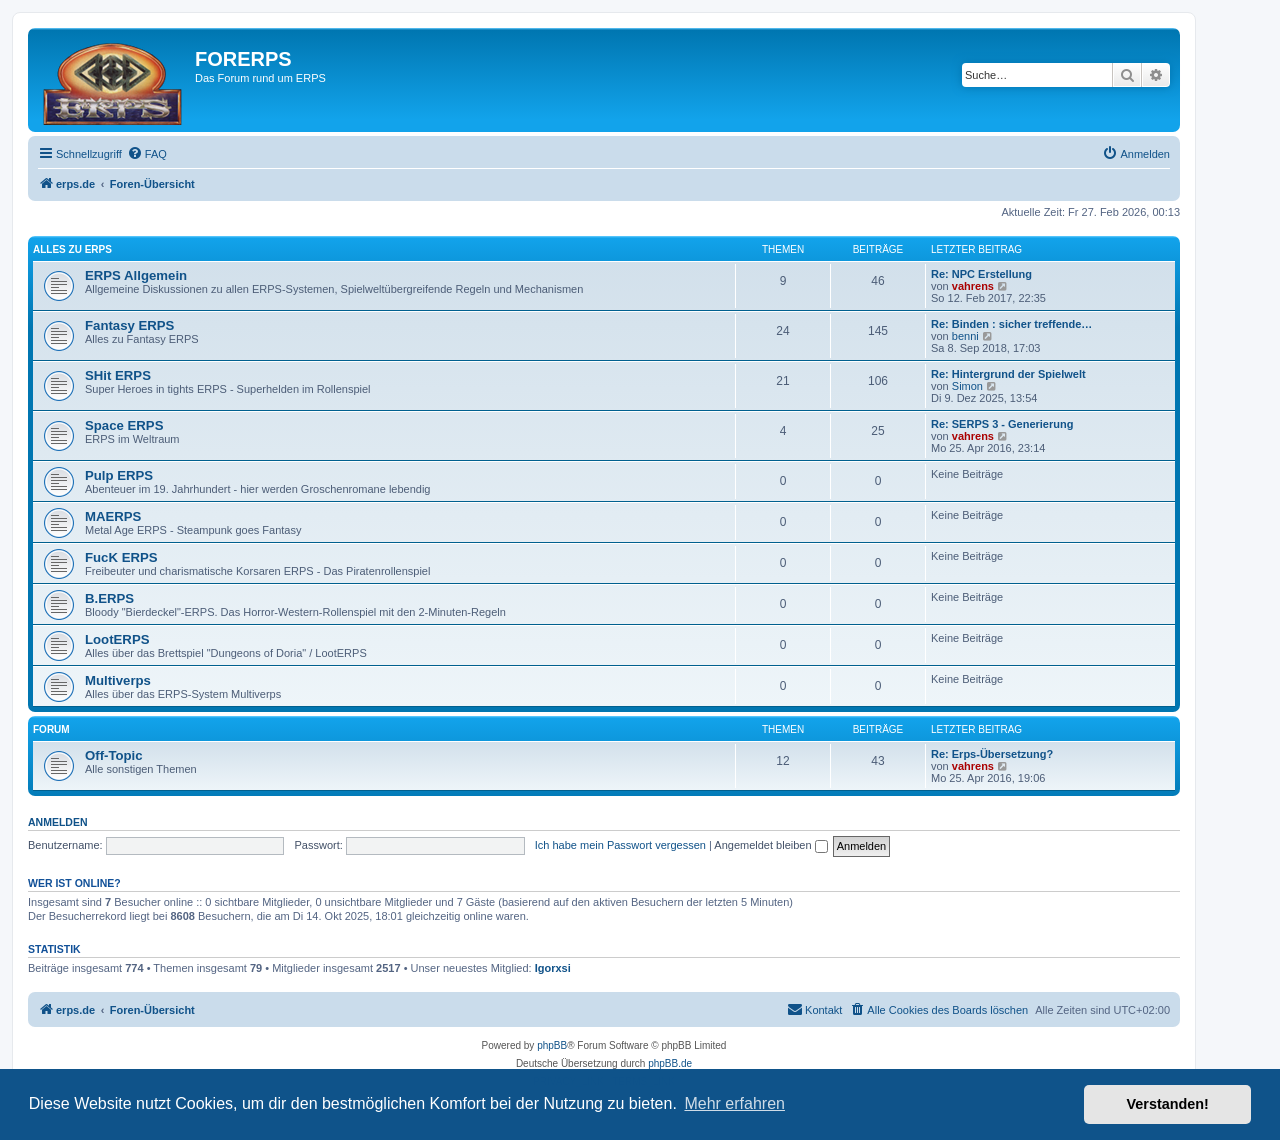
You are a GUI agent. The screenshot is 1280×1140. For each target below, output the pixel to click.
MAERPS (113, 516)
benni (965, 336)
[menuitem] (147, 154)
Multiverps (118, 680)
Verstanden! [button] (1168, 1104)
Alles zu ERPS (72, 249)
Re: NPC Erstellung (981, 274)
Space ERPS (124, 425)
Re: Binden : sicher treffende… (1011, 324)
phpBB (552, 1045)
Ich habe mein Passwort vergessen (620, 845)
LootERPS (117, 639)
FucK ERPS (121, 557)
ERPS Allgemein (136, 275)
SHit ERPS (118, 375)
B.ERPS (109, 598)
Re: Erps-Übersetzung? (992, 754)
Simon (967, 386)
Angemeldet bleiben (770, 845)
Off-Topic (114, 755)
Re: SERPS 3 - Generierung (1002, 424)
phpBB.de (670, 1063)
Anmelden (58, 822)
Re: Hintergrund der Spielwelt (1008, 374)
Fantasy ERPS (129, 325)
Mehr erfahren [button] (734, 1103)
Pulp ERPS (119, 475)
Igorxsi (553, 968)
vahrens (973, 286)
